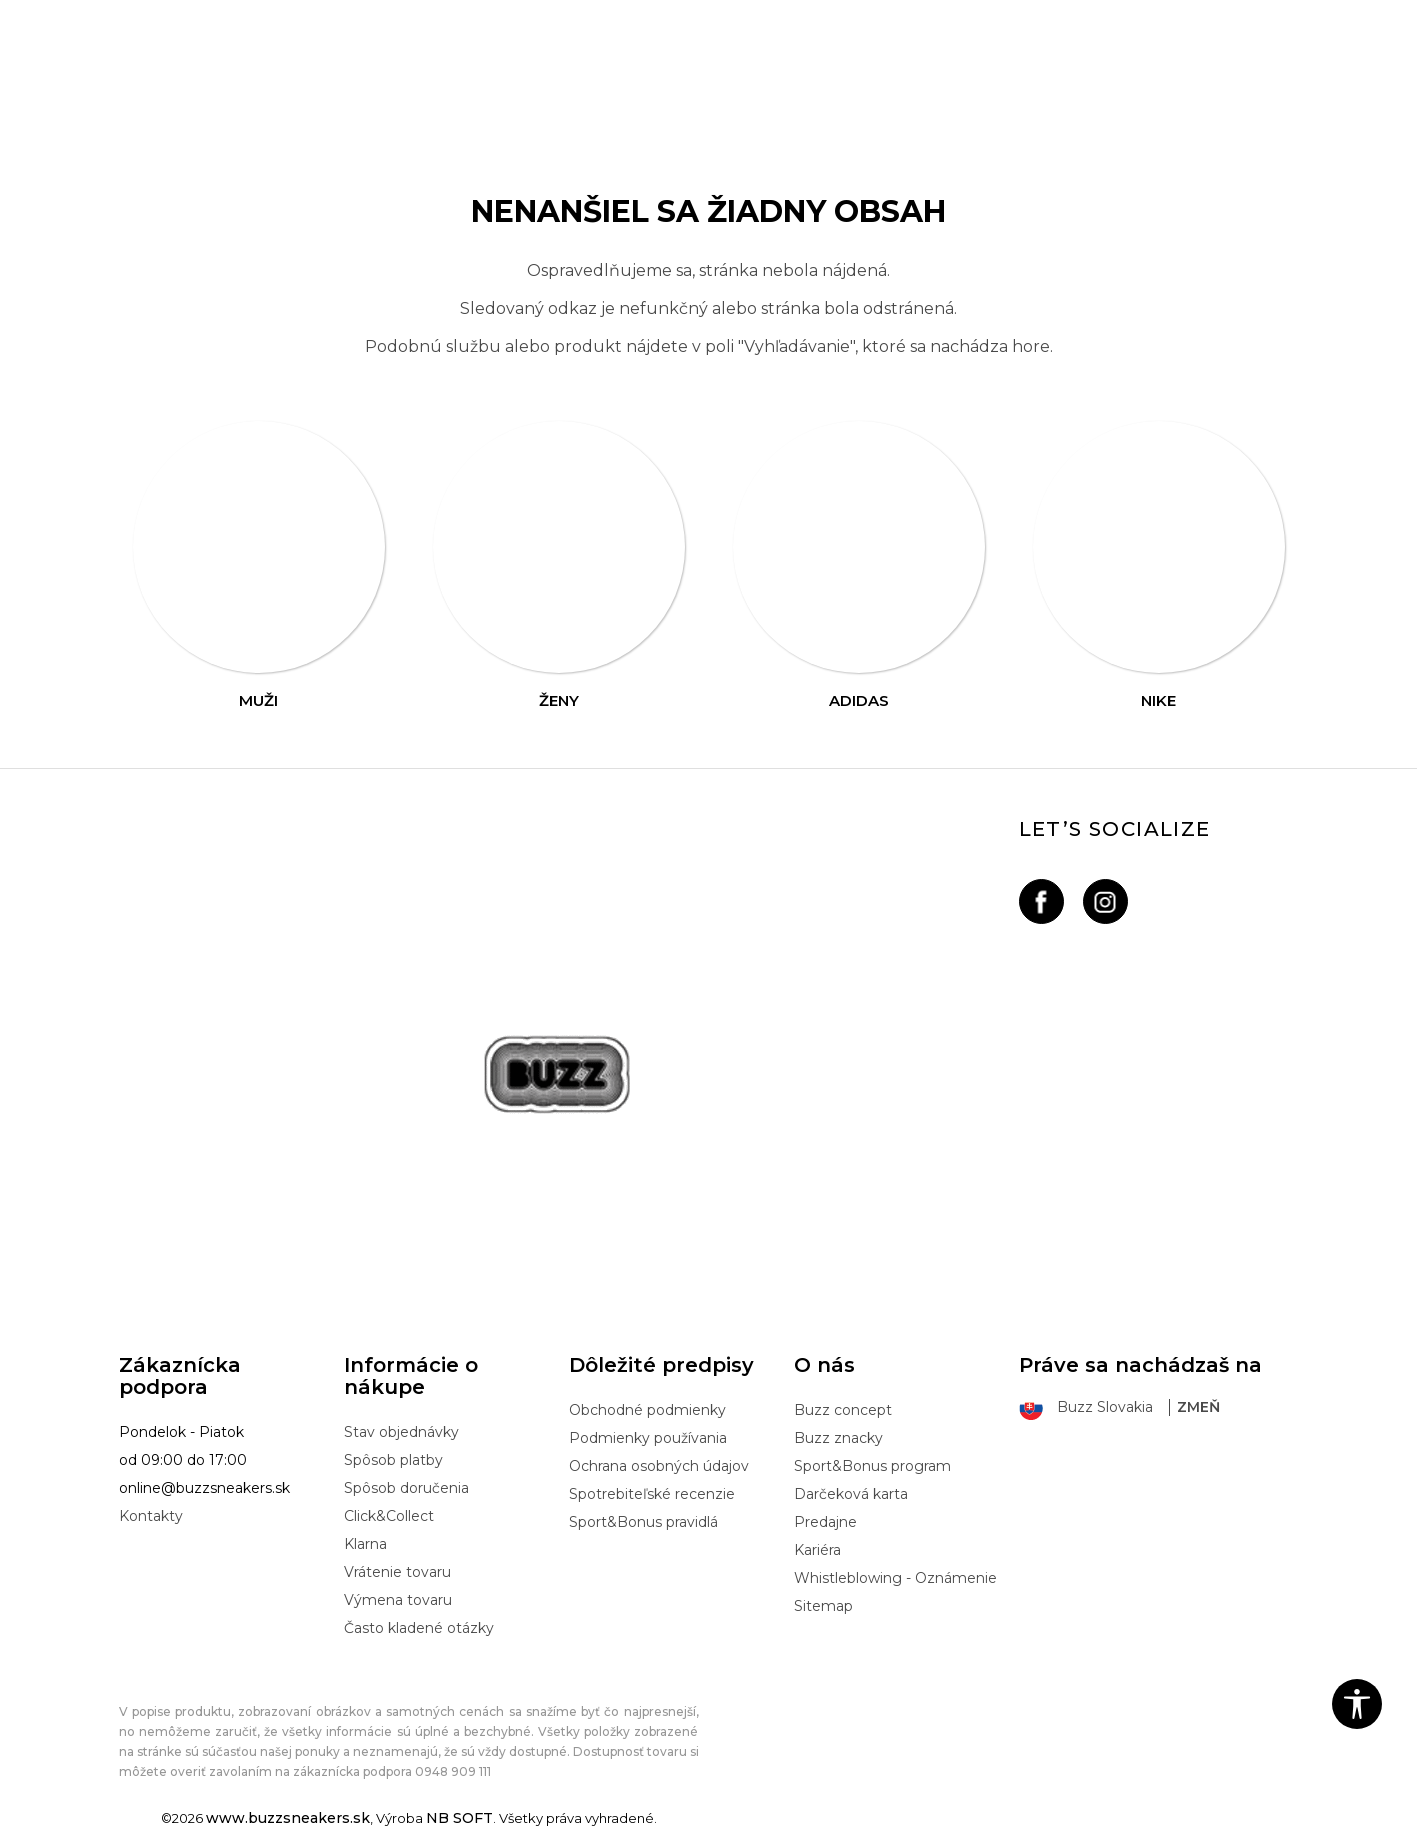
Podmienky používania (648, 1438)
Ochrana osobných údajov (659, 1466)
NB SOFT (459, 1818)
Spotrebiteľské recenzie (652, 1494)
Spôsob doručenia (406, 1488)
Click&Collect (389, 1516)
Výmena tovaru (398, 1600)
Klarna (365, 1544)
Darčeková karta (851, 1494)
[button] (1357, 1704)
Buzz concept (843, 1410)
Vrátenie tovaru (397, 1572)
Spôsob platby (393, 1460)
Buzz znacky (838, 1438)
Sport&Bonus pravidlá (643, 1522)
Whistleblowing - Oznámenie (895, 1578)
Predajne (825, 1522)
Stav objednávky (401, 1432)
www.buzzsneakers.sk (288, 1818)
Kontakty (151, 1516)
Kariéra (817, 1550)
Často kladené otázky (419, 1628)
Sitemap (823, 1606)
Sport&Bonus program (872, 1466)
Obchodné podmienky (647, 1410)
